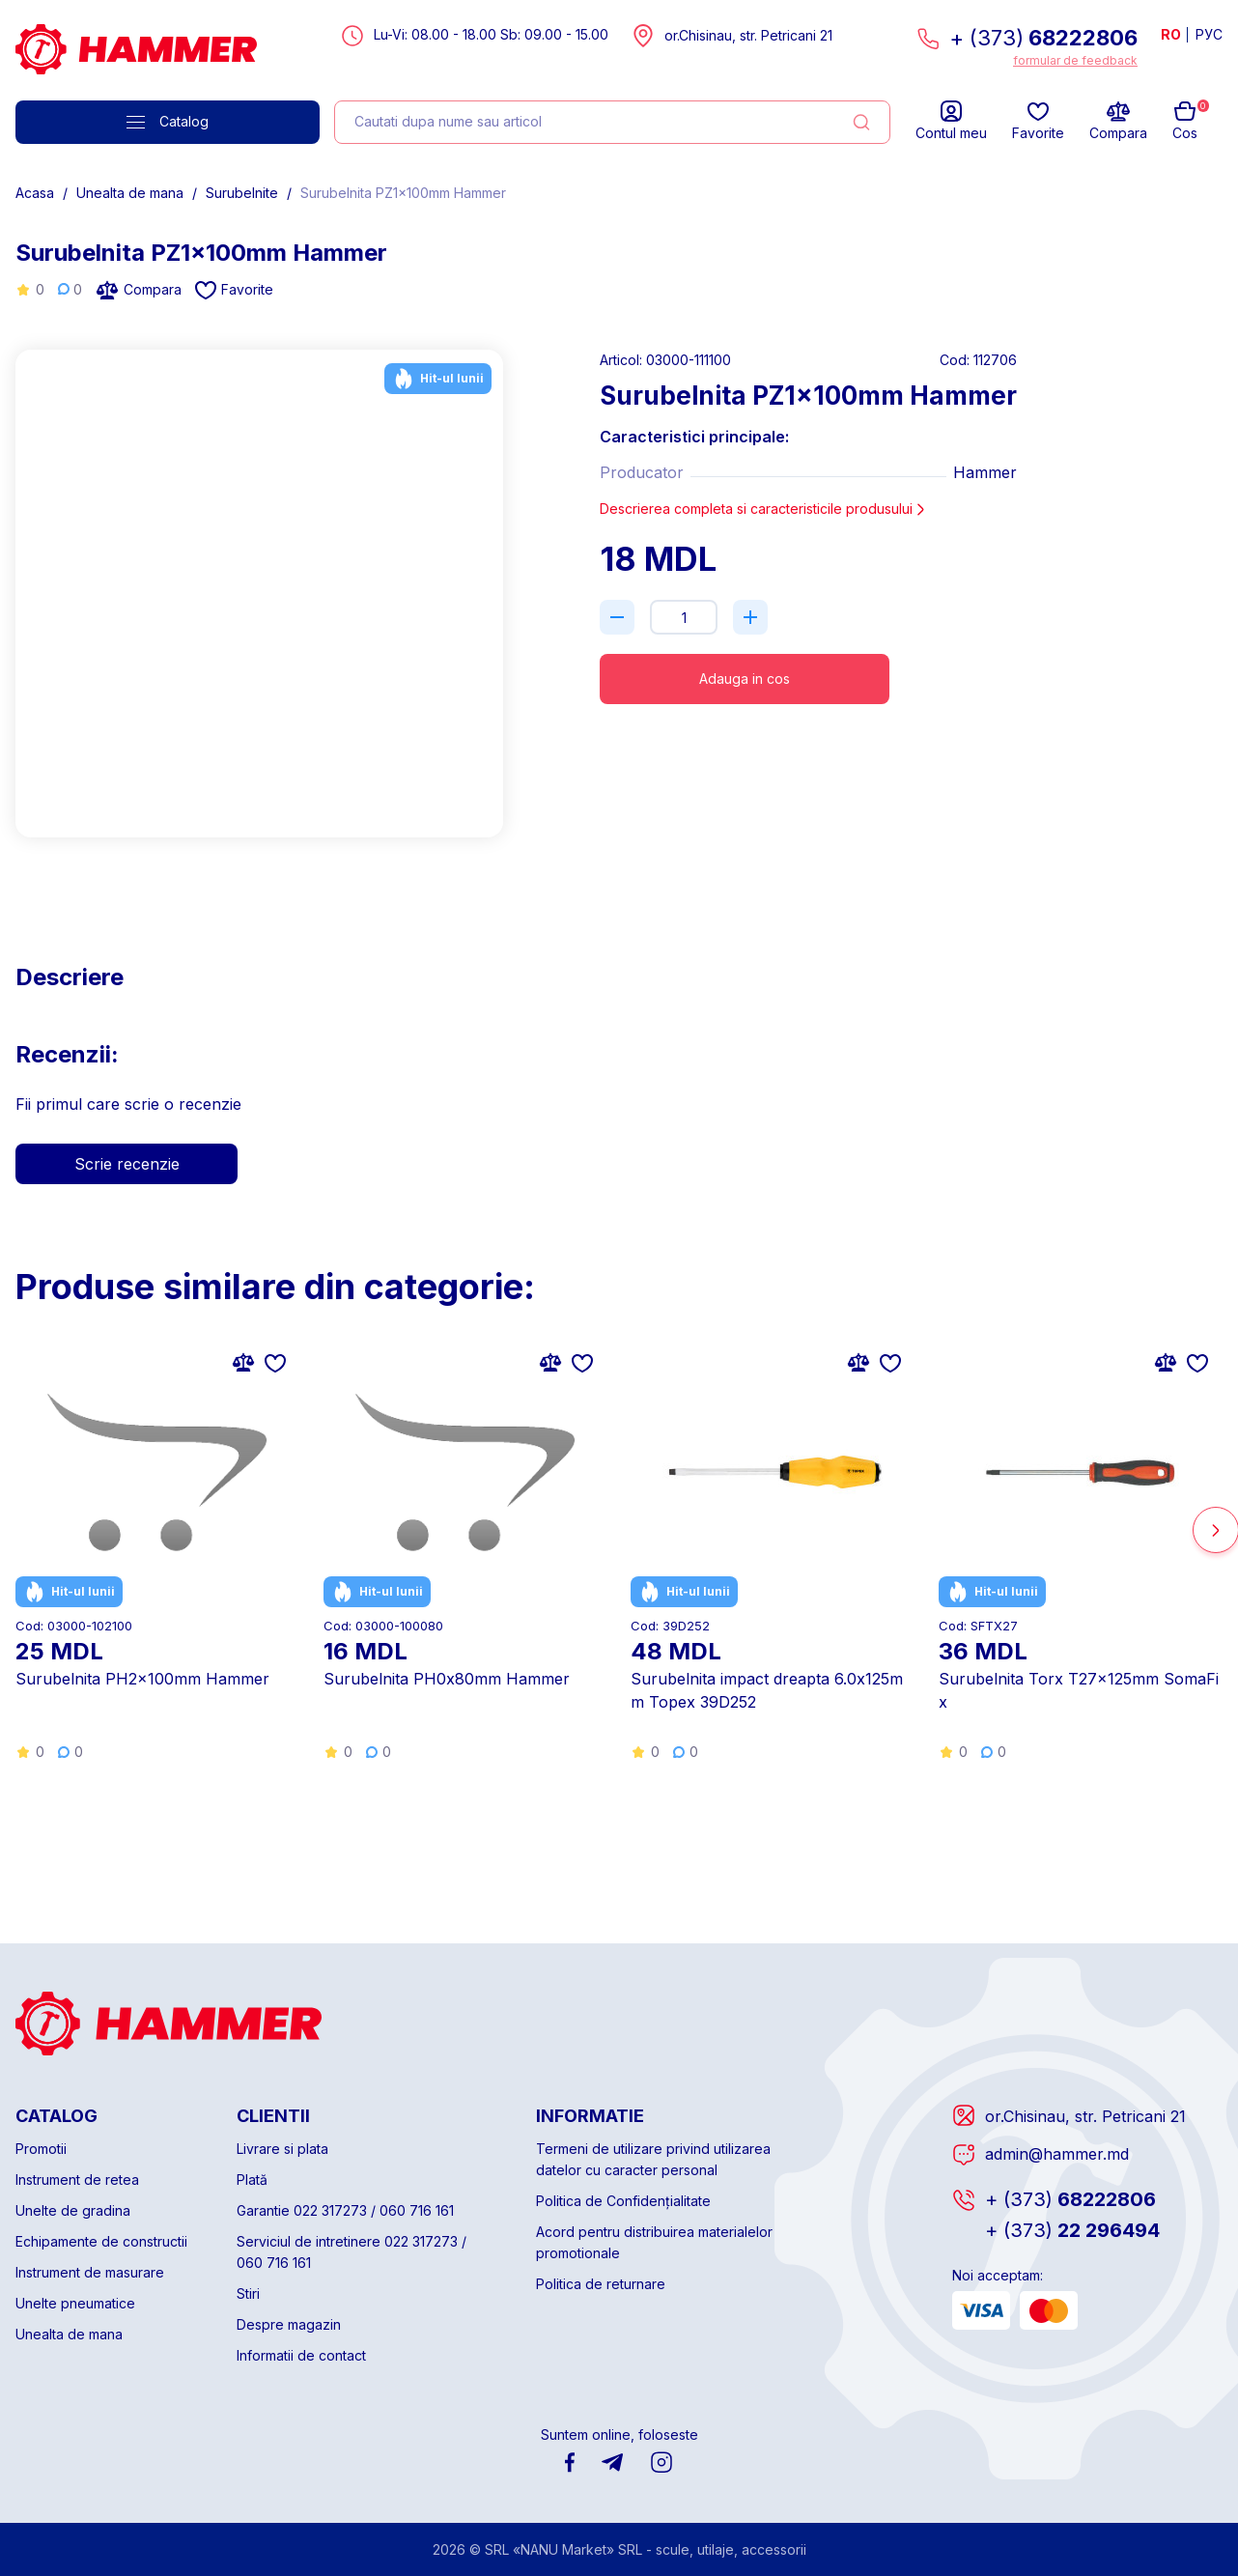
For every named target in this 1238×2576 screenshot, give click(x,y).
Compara (139, 289)
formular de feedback (1075, 60)
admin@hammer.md (1057, 2154)
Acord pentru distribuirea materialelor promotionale (654, 2242)
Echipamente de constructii (101, 2241)
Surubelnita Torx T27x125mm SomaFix (1079, 1690)
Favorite (234, 290)
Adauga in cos (744, 678)
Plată (252, 2179)
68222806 (1070, 2199)
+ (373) (1043, 37)
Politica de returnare (600, 2284)
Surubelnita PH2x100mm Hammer (142, 1678)
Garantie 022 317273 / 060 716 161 (345, 2210)
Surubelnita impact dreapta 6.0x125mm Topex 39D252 (767, 1690)
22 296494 (1072, 2230)
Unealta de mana (129, 192)
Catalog (168, 121)
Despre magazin (289, 2324)
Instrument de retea (77, 2179)
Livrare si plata (282, 2148)
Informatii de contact (301, 2355)
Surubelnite (242, 192)
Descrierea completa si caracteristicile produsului (764, 509)
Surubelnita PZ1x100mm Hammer (403, 192)
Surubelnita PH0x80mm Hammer (447, 1678)
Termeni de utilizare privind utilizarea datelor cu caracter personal (653, 2159)
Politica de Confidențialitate (623, 2201)
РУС (1209, 34)
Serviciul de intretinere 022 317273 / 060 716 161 (351, 2252)
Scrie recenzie (127, 1164)
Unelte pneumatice (75, 2303)
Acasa (34, 192)
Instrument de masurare (89, 2272)
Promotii (41, 2148)
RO (1171, 34)
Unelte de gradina (72, 2210)
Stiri (248, 2293)
